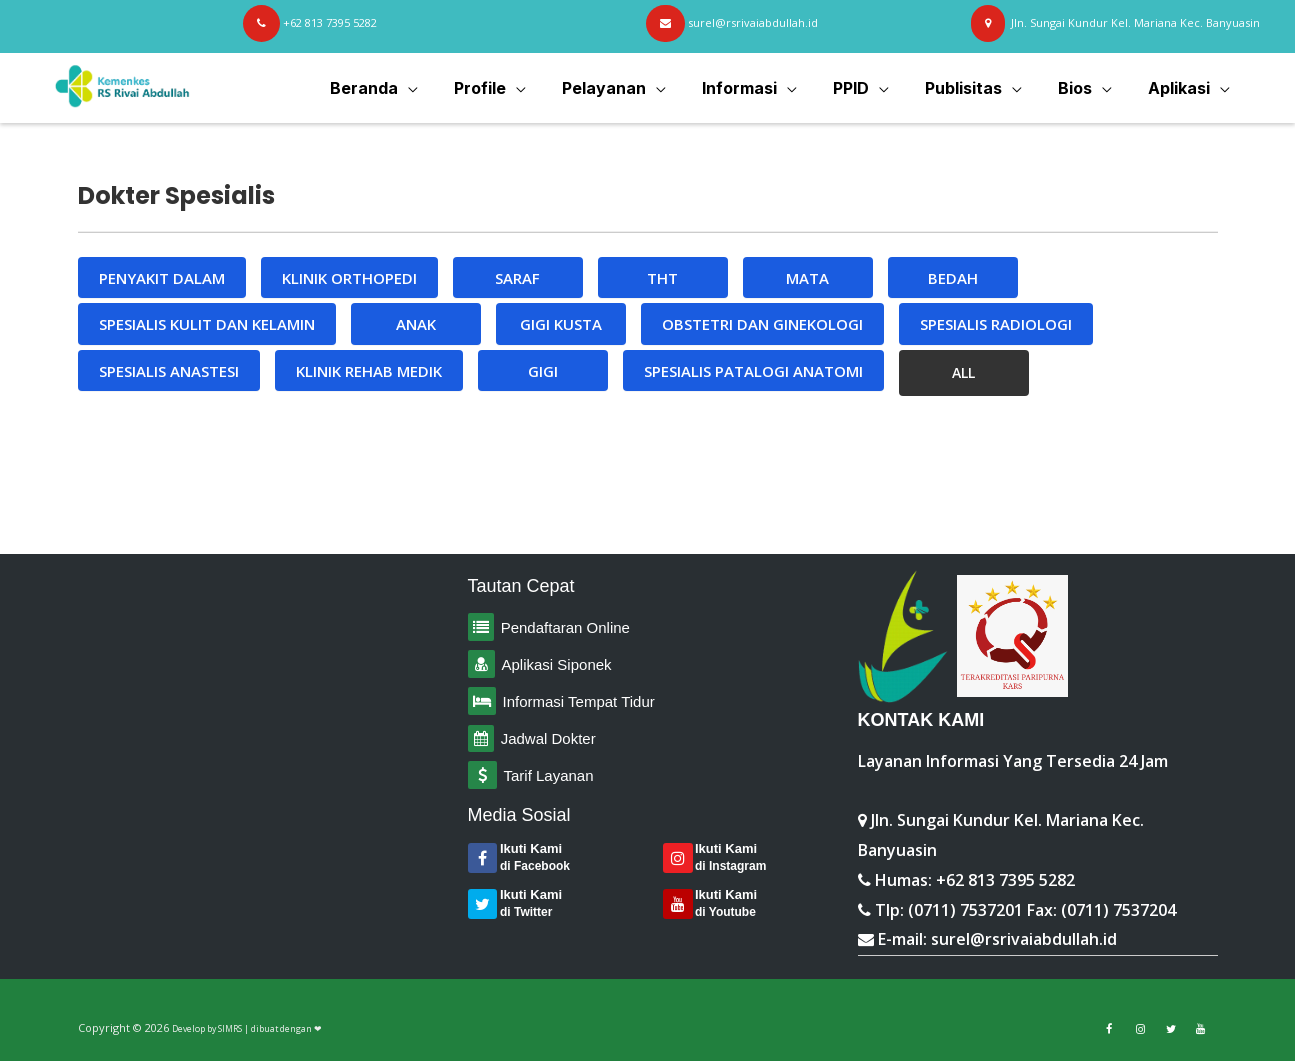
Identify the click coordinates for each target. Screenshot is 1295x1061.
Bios (1081, 88)
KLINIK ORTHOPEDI (349, 278)
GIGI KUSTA (561, 324)
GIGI (543, 371)
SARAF (517, 278)
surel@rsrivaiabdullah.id (1024, 939)
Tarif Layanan (549, 775)
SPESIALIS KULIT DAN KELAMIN (207, 324)
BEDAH (953, 278)
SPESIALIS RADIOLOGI (996, 324)
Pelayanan (626, 88)
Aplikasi (1181, 88)
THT (662, 278)
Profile (506, 88)
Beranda (394, 88)
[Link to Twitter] (1171, 1028)
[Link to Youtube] (1200, 1028)
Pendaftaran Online (563, 627)
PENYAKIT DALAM (162, 278)
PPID (865, 88)
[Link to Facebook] (1109, 1028)
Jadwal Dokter (548, 738)
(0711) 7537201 (965, 910)
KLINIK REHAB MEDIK (369, 371)
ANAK (416, 324)
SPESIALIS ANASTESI (169, 371)
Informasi (757, 88)
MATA (807, 278)
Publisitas (973, 88)
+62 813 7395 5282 (1005, 880)
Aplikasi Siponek (557, 664)
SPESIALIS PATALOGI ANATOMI (753, 371)
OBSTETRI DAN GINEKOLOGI (762, 324)
